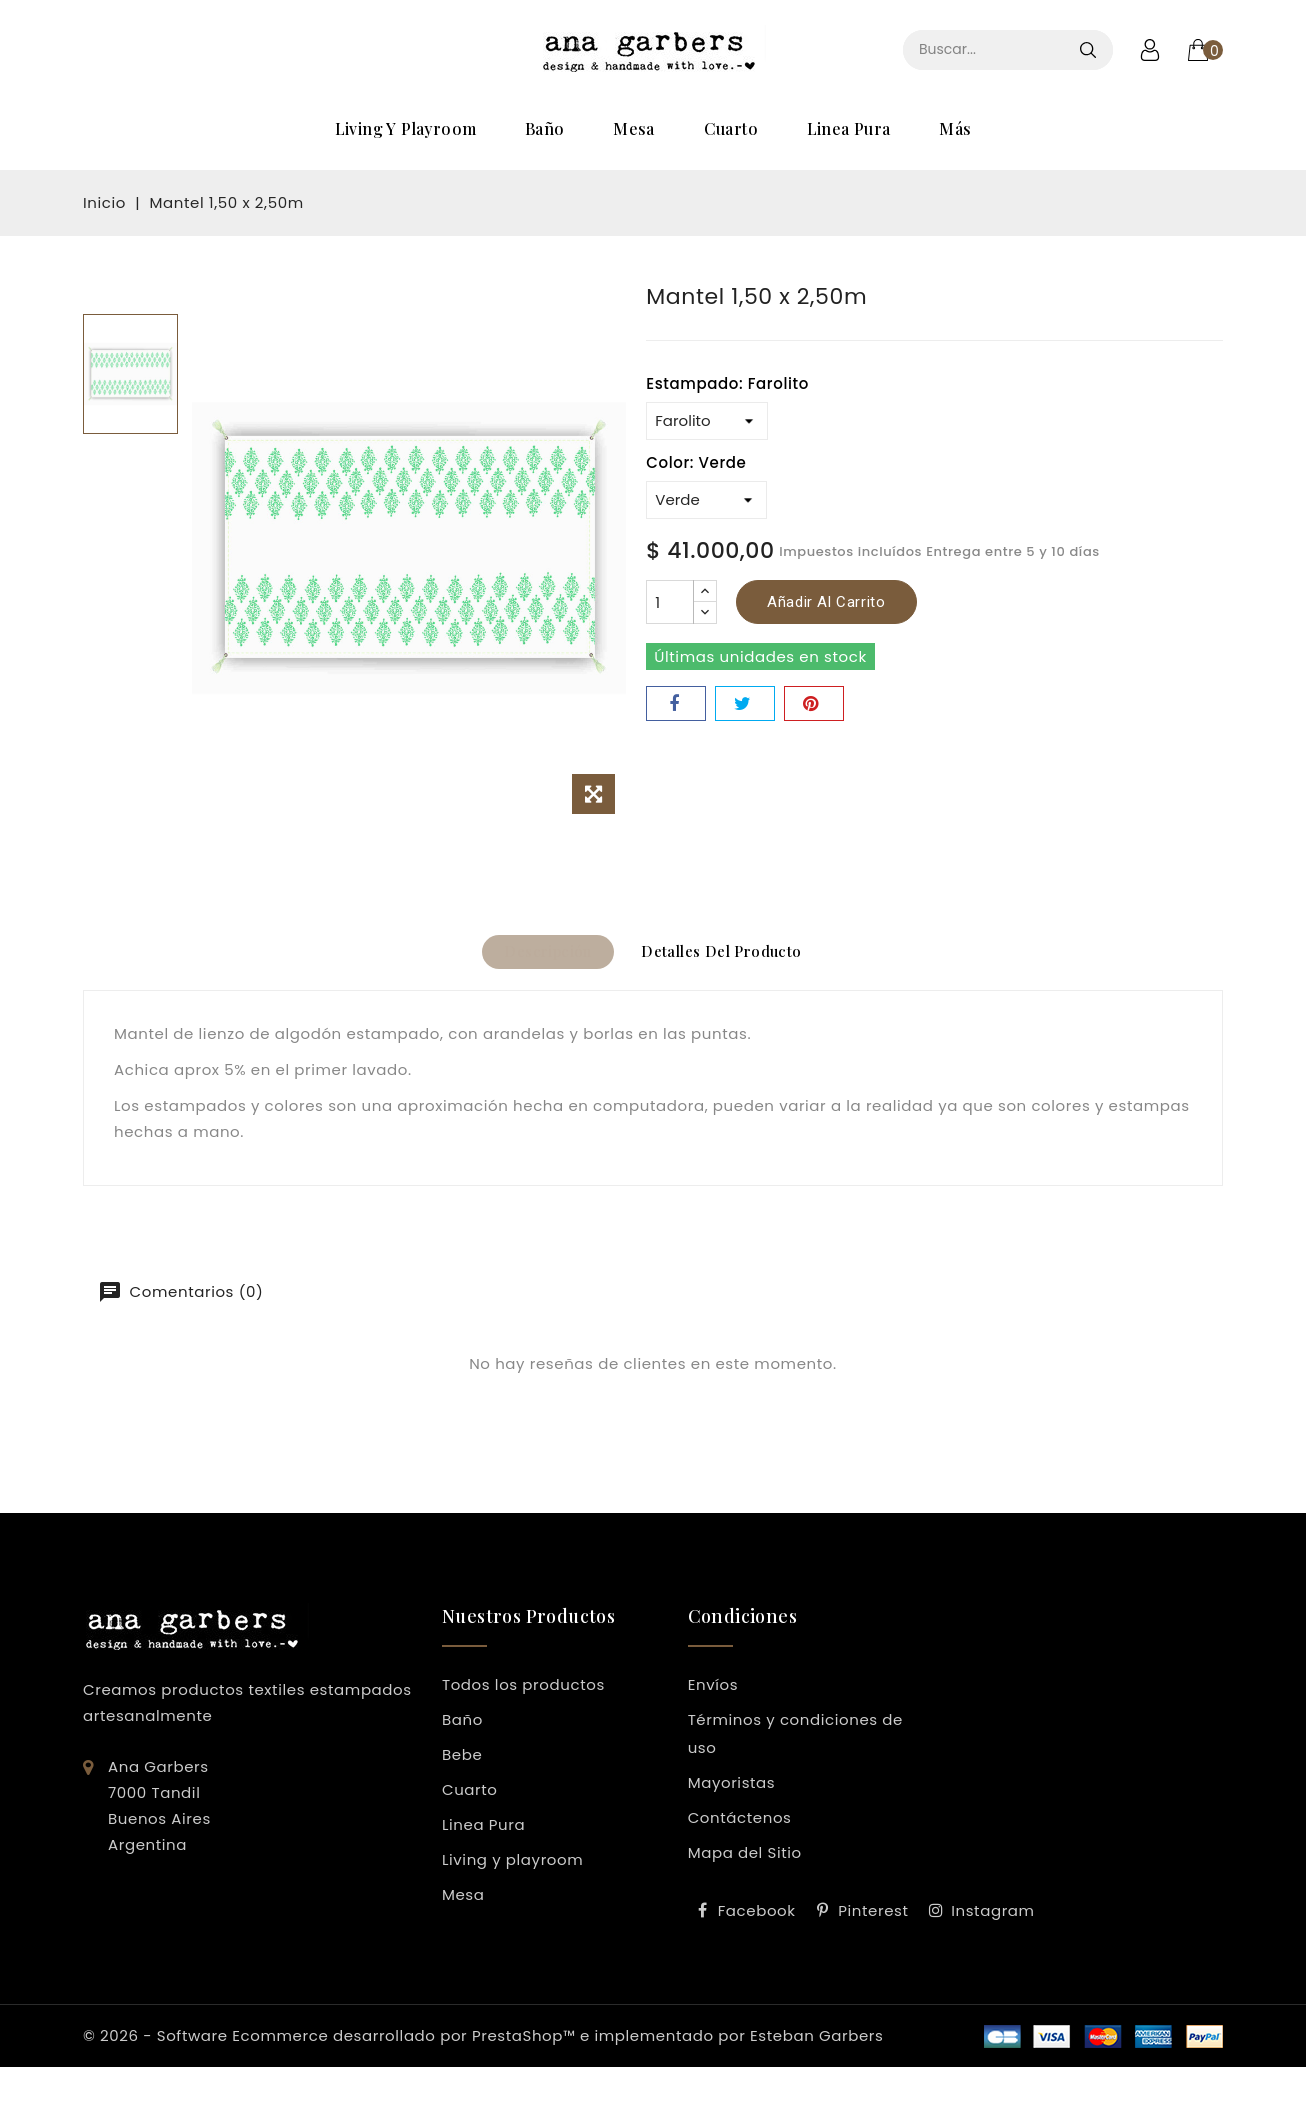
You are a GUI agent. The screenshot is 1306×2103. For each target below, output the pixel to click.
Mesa (634, 128)
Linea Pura (849, 128)
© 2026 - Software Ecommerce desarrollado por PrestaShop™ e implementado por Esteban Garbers (483, 2043)
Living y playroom (406, 128)
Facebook (757, 1918)
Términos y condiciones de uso (795, 1741)
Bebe (462, 1762)
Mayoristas (732, 1790)
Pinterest (873, 1918)
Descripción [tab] (537, 956)
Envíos (713, 1692)
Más (955, 128)
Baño (545, 128)
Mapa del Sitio (745, 1860)
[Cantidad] (670, 602)
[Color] (706, 500)
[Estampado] (707, 421)
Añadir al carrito (826, 602)
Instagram (992, 1918)
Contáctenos (740, 1825)
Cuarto (731, 128)
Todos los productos (523, 1692)
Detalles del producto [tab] (732, 956)
